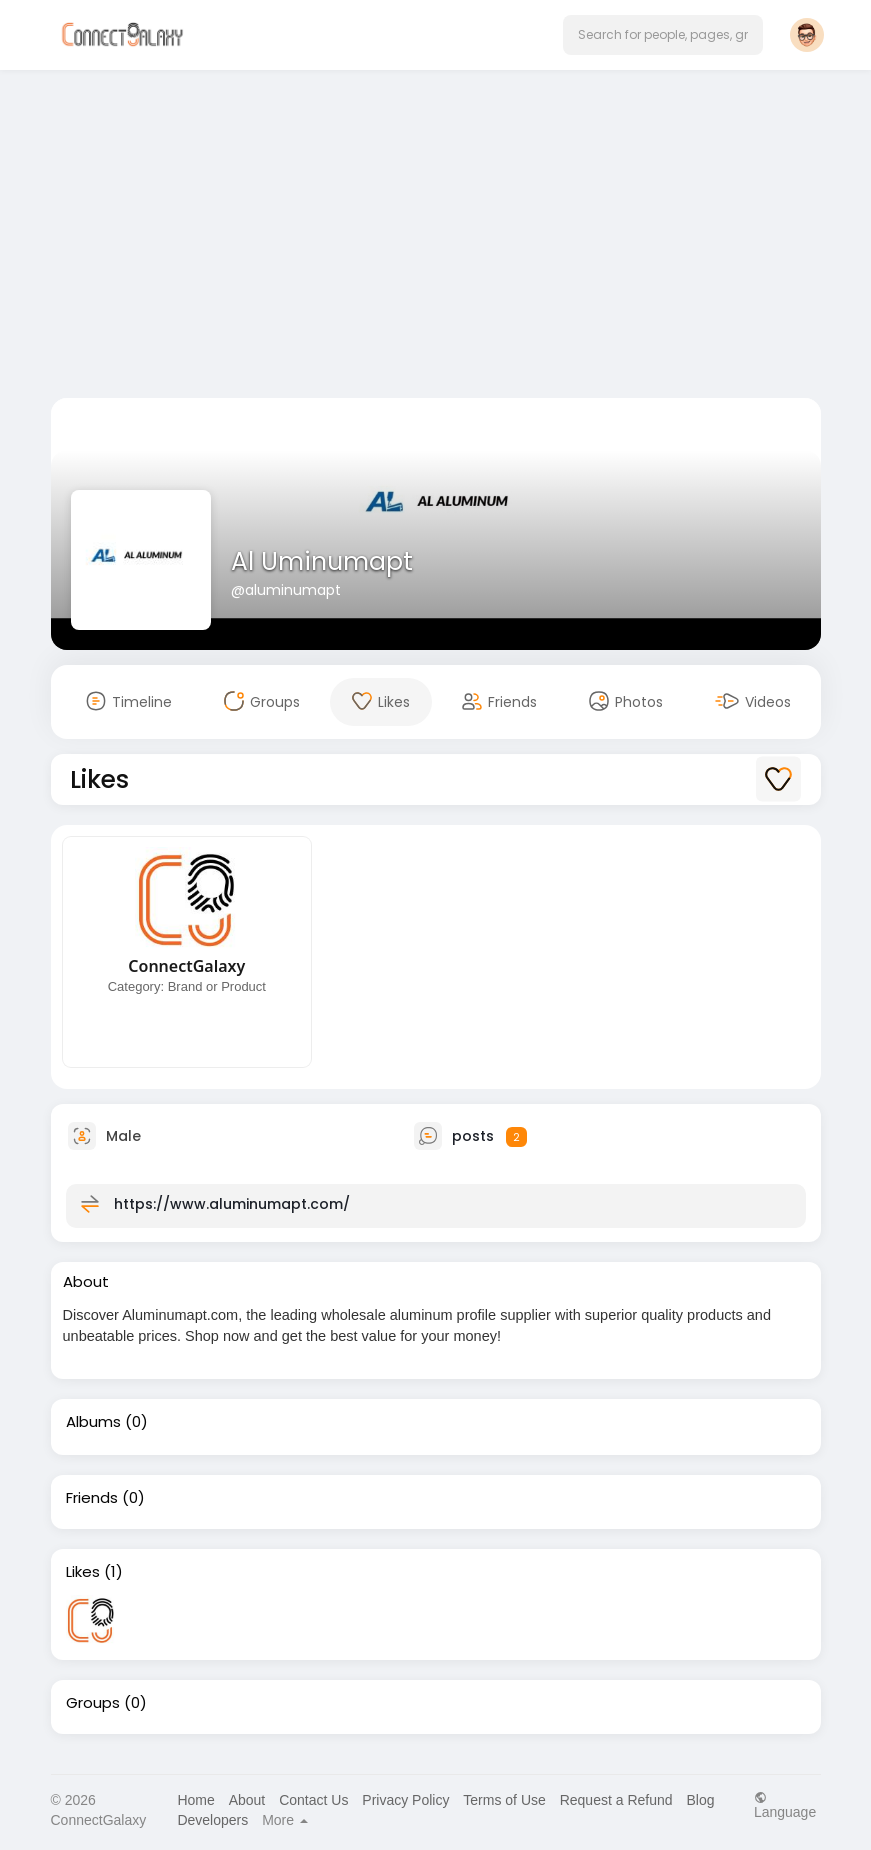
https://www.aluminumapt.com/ (232, 1204)
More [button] (285, 1820)
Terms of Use (504, 1800)
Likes (83, 1572)
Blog (700, 1800)
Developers (212, 1820)
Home (195, 1800)
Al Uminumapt (322, 561)
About (247, 1800)
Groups (93, 1703)
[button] (663, 35)
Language (785, 1804)
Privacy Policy (405, 1800)
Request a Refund (616, 1800)
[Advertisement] (436, 238)
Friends (92, 1498)
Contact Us (313, 1800)
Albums (93, 1422)
